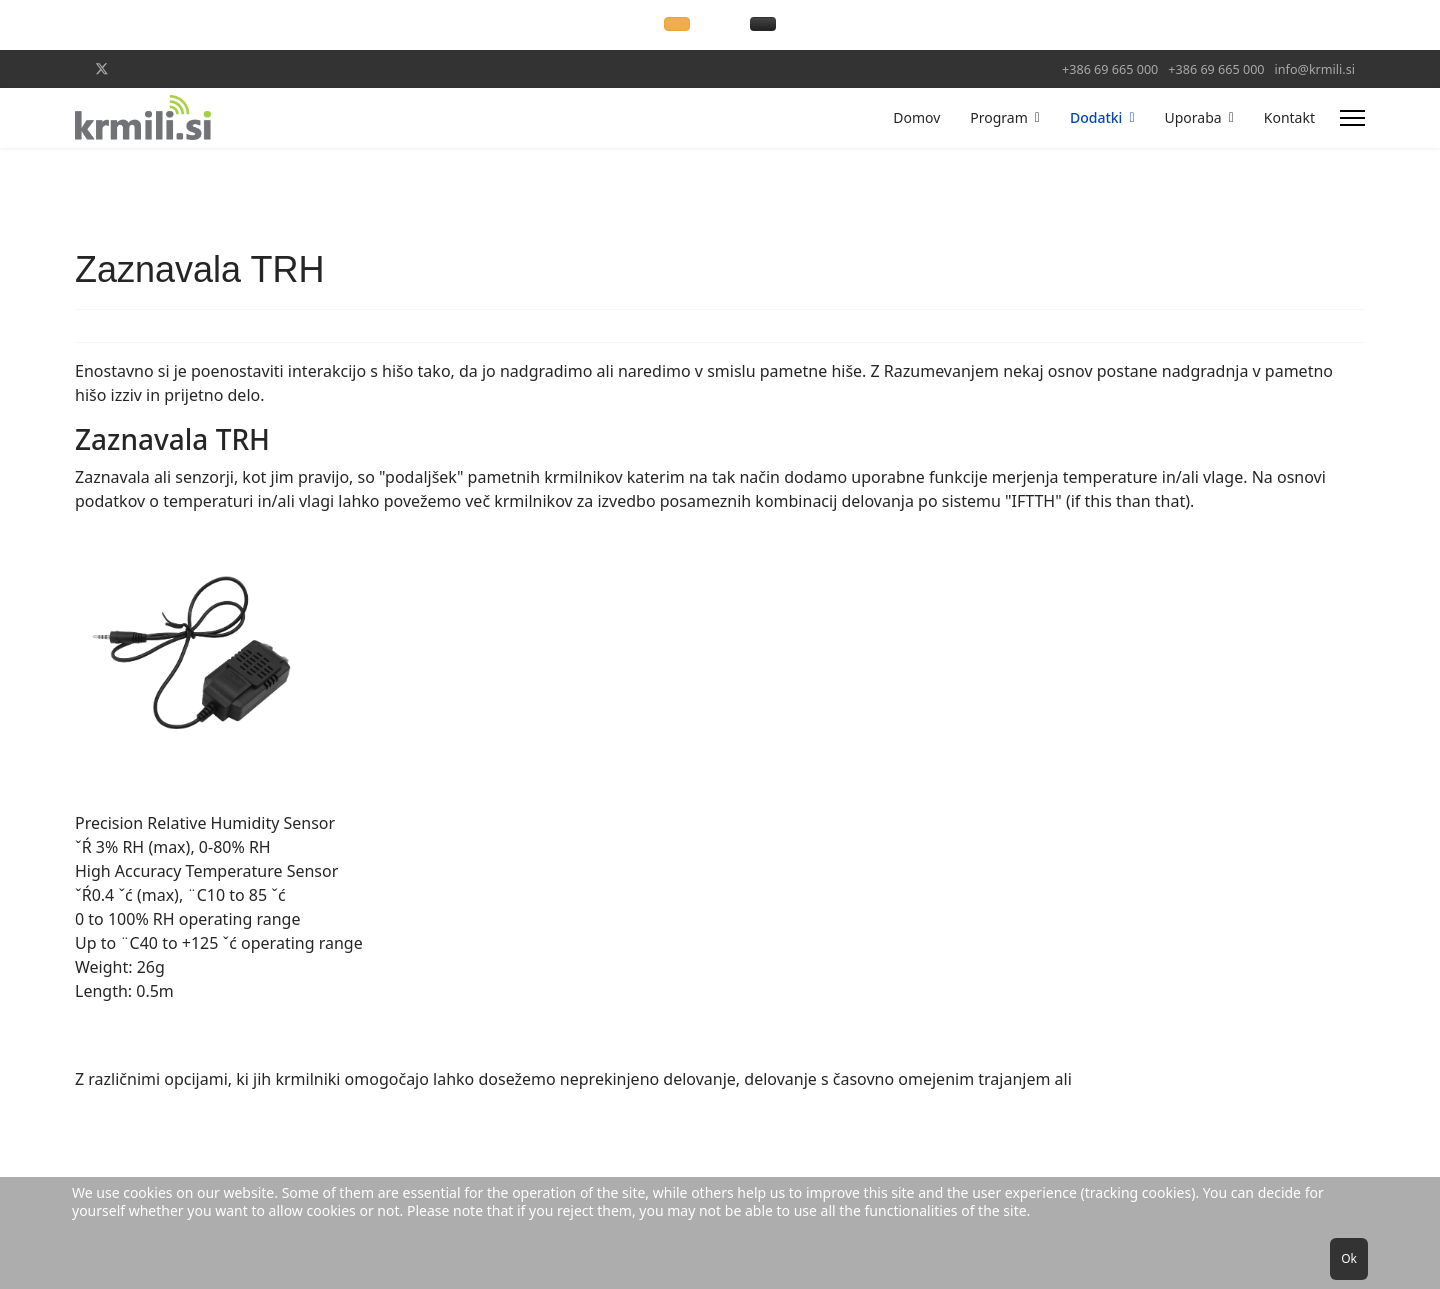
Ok (1349, 1258)
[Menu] (1352, 118)
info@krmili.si (1315, 69)
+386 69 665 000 (1110, 69)
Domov (916, 117)
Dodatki (1096, 117)
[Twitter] (102, 68)
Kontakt (1289, 117)
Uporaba (1193, 117)
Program (999, 117)
